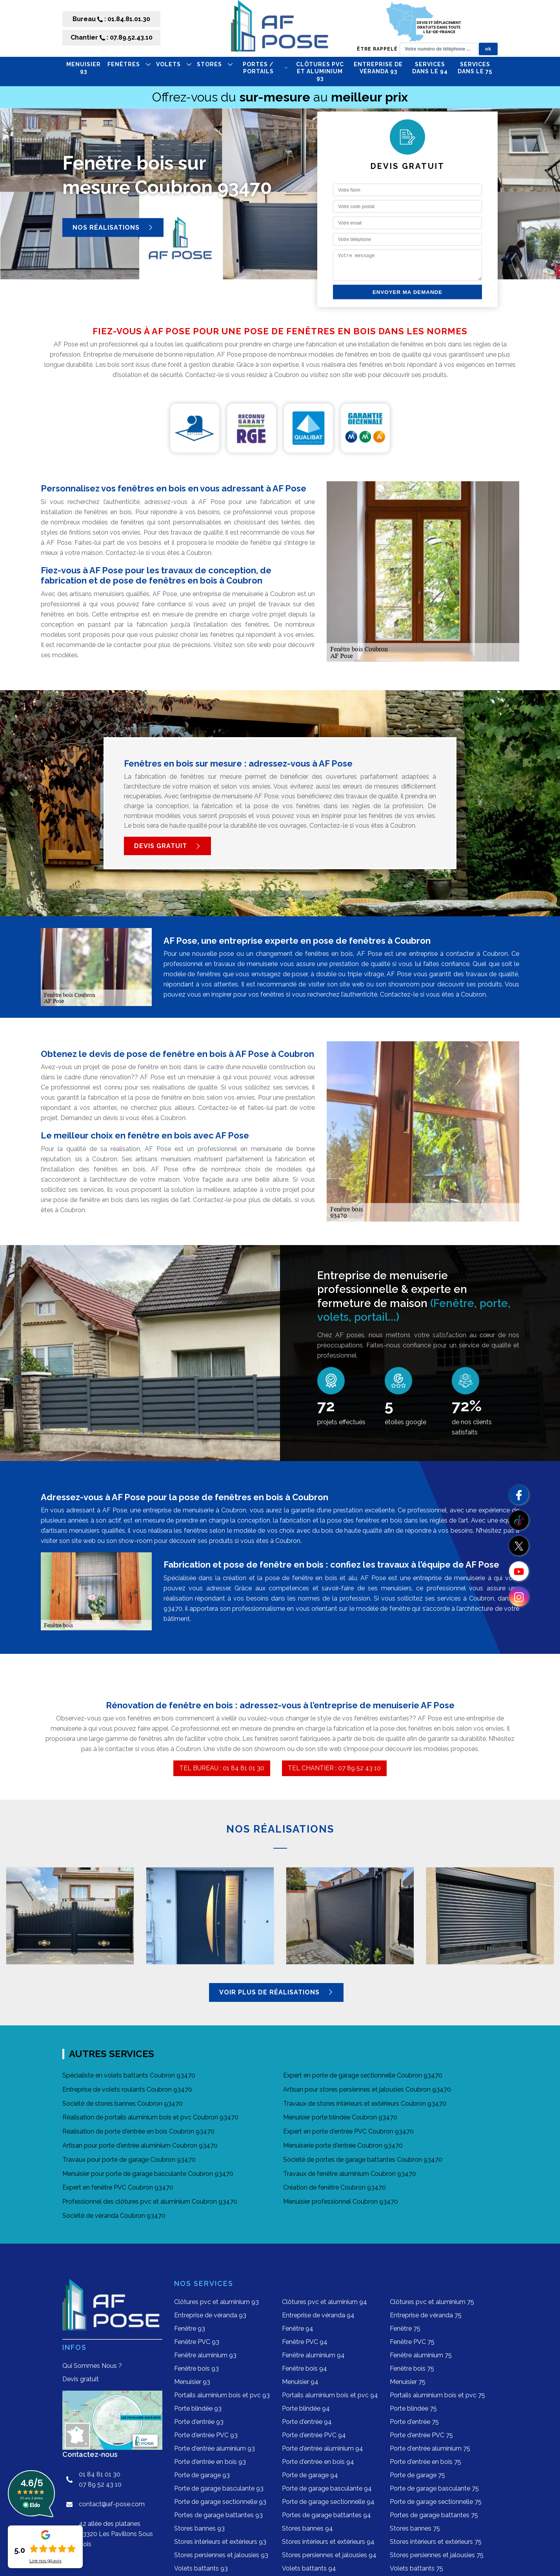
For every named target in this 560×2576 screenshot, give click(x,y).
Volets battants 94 (309, 2568)
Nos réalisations (113, 227)
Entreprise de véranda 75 (426, 2315)
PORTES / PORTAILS (265, 67)
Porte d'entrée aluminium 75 (430, 2448)
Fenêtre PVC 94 (304, 2342)
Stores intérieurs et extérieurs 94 (328, 2541)
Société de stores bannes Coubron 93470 (122, 2103)
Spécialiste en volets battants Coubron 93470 (128, 2075)
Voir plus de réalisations (276, 1992)
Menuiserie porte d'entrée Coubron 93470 (343, 2145)
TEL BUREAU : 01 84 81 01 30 (221, 1768)
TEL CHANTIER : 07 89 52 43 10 (334, 1768)
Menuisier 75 (407, 2382)
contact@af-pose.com (112, 2504)
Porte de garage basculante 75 (434, 2488)
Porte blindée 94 (306, 2408)
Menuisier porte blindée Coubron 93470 (340, 2117)
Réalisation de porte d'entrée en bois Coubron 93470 (138, 2131)
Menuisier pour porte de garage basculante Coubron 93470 (147, 2173)
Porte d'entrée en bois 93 (210, 2461)
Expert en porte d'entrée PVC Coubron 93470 (348, 2131)
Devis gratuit (167, 846)
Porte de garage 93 (202, 2475)
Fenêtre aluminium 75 (421, 2355)
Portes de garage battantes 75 (434, 2515)
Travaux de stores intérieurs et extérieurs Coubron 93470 (364, 2103)
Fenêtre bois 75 (412, 2368)
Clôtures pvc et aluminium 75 (432, 2302)
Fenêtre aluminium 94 (313, 2355)
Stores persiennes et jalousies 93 (221, 2555)
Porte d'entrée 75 (414, 2422)
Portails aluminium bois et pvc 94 (330, 2395)
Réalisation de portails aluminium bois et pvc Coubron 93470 (150, 2117)
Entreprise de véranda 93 (378, 67)
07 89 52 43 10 (100, 2484)
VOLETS (173, 64)
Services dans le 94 (430, 67)
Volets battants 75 (416, 2568)
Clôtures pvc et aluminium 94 (324, 2302)
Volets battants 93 (201, 2568)
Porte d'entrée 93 (199, 2422)
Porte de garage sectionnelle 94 (328, 2501)
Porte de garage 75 (417, 2475)
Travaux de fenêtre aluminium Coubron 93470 (349, 2173)
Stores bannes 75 (415, 2528)
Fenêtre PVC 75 (412, 2342)
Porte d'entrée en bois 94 (318, 2461)
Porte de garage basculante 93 (219, 2488)
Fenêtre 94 (297, 2328)
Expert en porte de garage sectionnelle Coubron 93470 (362, 2075)
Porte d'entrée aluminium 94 (322, 2448)
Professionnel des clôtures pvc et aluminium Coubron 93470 (149, 2201)
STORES (215, 64)
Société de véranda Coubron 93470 (113, 2215)
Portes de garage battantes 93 (218, 2515)
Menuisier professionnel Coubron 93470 (340, 2201)
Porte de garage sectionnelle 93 (220, 2501)
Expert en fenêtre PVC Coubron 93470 (117, 2187)
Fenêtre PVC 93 (196, 2342)
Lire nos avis (45, 2560)
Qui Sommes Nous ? (92, 2365)
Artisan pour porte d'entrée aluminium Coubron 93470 (140, 2145)
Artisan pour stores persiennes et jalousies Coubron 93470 (367, 2089)
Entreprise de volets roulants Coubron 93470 (127, 2089)
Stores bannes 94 (307, 2528)
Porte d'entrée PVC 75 (421, 2435)
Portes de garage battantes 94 (326, 2515)
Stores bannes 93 (199, 2528)
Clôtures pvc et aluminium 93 (320, 71)
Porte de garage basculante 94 (327, 2488)
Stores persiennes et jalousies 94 (329, 2555)
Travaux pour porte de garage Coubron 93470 (129, 2159)
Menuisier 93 (83, 67)
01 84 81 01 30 (99, 2474)
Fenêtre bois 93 (196, 2368)
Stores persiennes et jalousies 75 (437, 2555)
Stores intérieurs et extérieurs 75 (436, 2541)
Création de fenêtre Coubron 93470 (334, 2187)
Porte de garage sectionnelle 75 (436, 2501)
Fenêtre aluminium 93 (205, 2355)
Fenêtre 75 (405, 2328)
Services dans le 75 (475, 67)
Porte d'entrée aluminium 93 (214, 2448)
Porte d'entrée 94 (307, 2422)
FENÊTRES (129, 64)
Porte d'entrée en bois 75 (425, 2461)
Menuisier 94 (300, 2382)
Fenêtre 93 (189, 2328)
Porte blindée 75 (413, 2408)
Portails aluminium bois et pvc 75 (437, 2395)
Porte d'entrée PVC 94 (314, 2435)
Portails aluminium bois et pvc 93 (222, 2395)
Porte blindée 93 (198, 2408)
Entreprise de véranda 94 (318, 2315)
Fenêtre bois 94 (304, 2368)
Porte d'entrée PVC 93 (206, 2435)
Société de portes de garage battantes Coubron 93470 (362, 2159)
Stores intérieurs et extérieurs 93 (220, 2541)
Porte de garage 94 (310, 2475)
